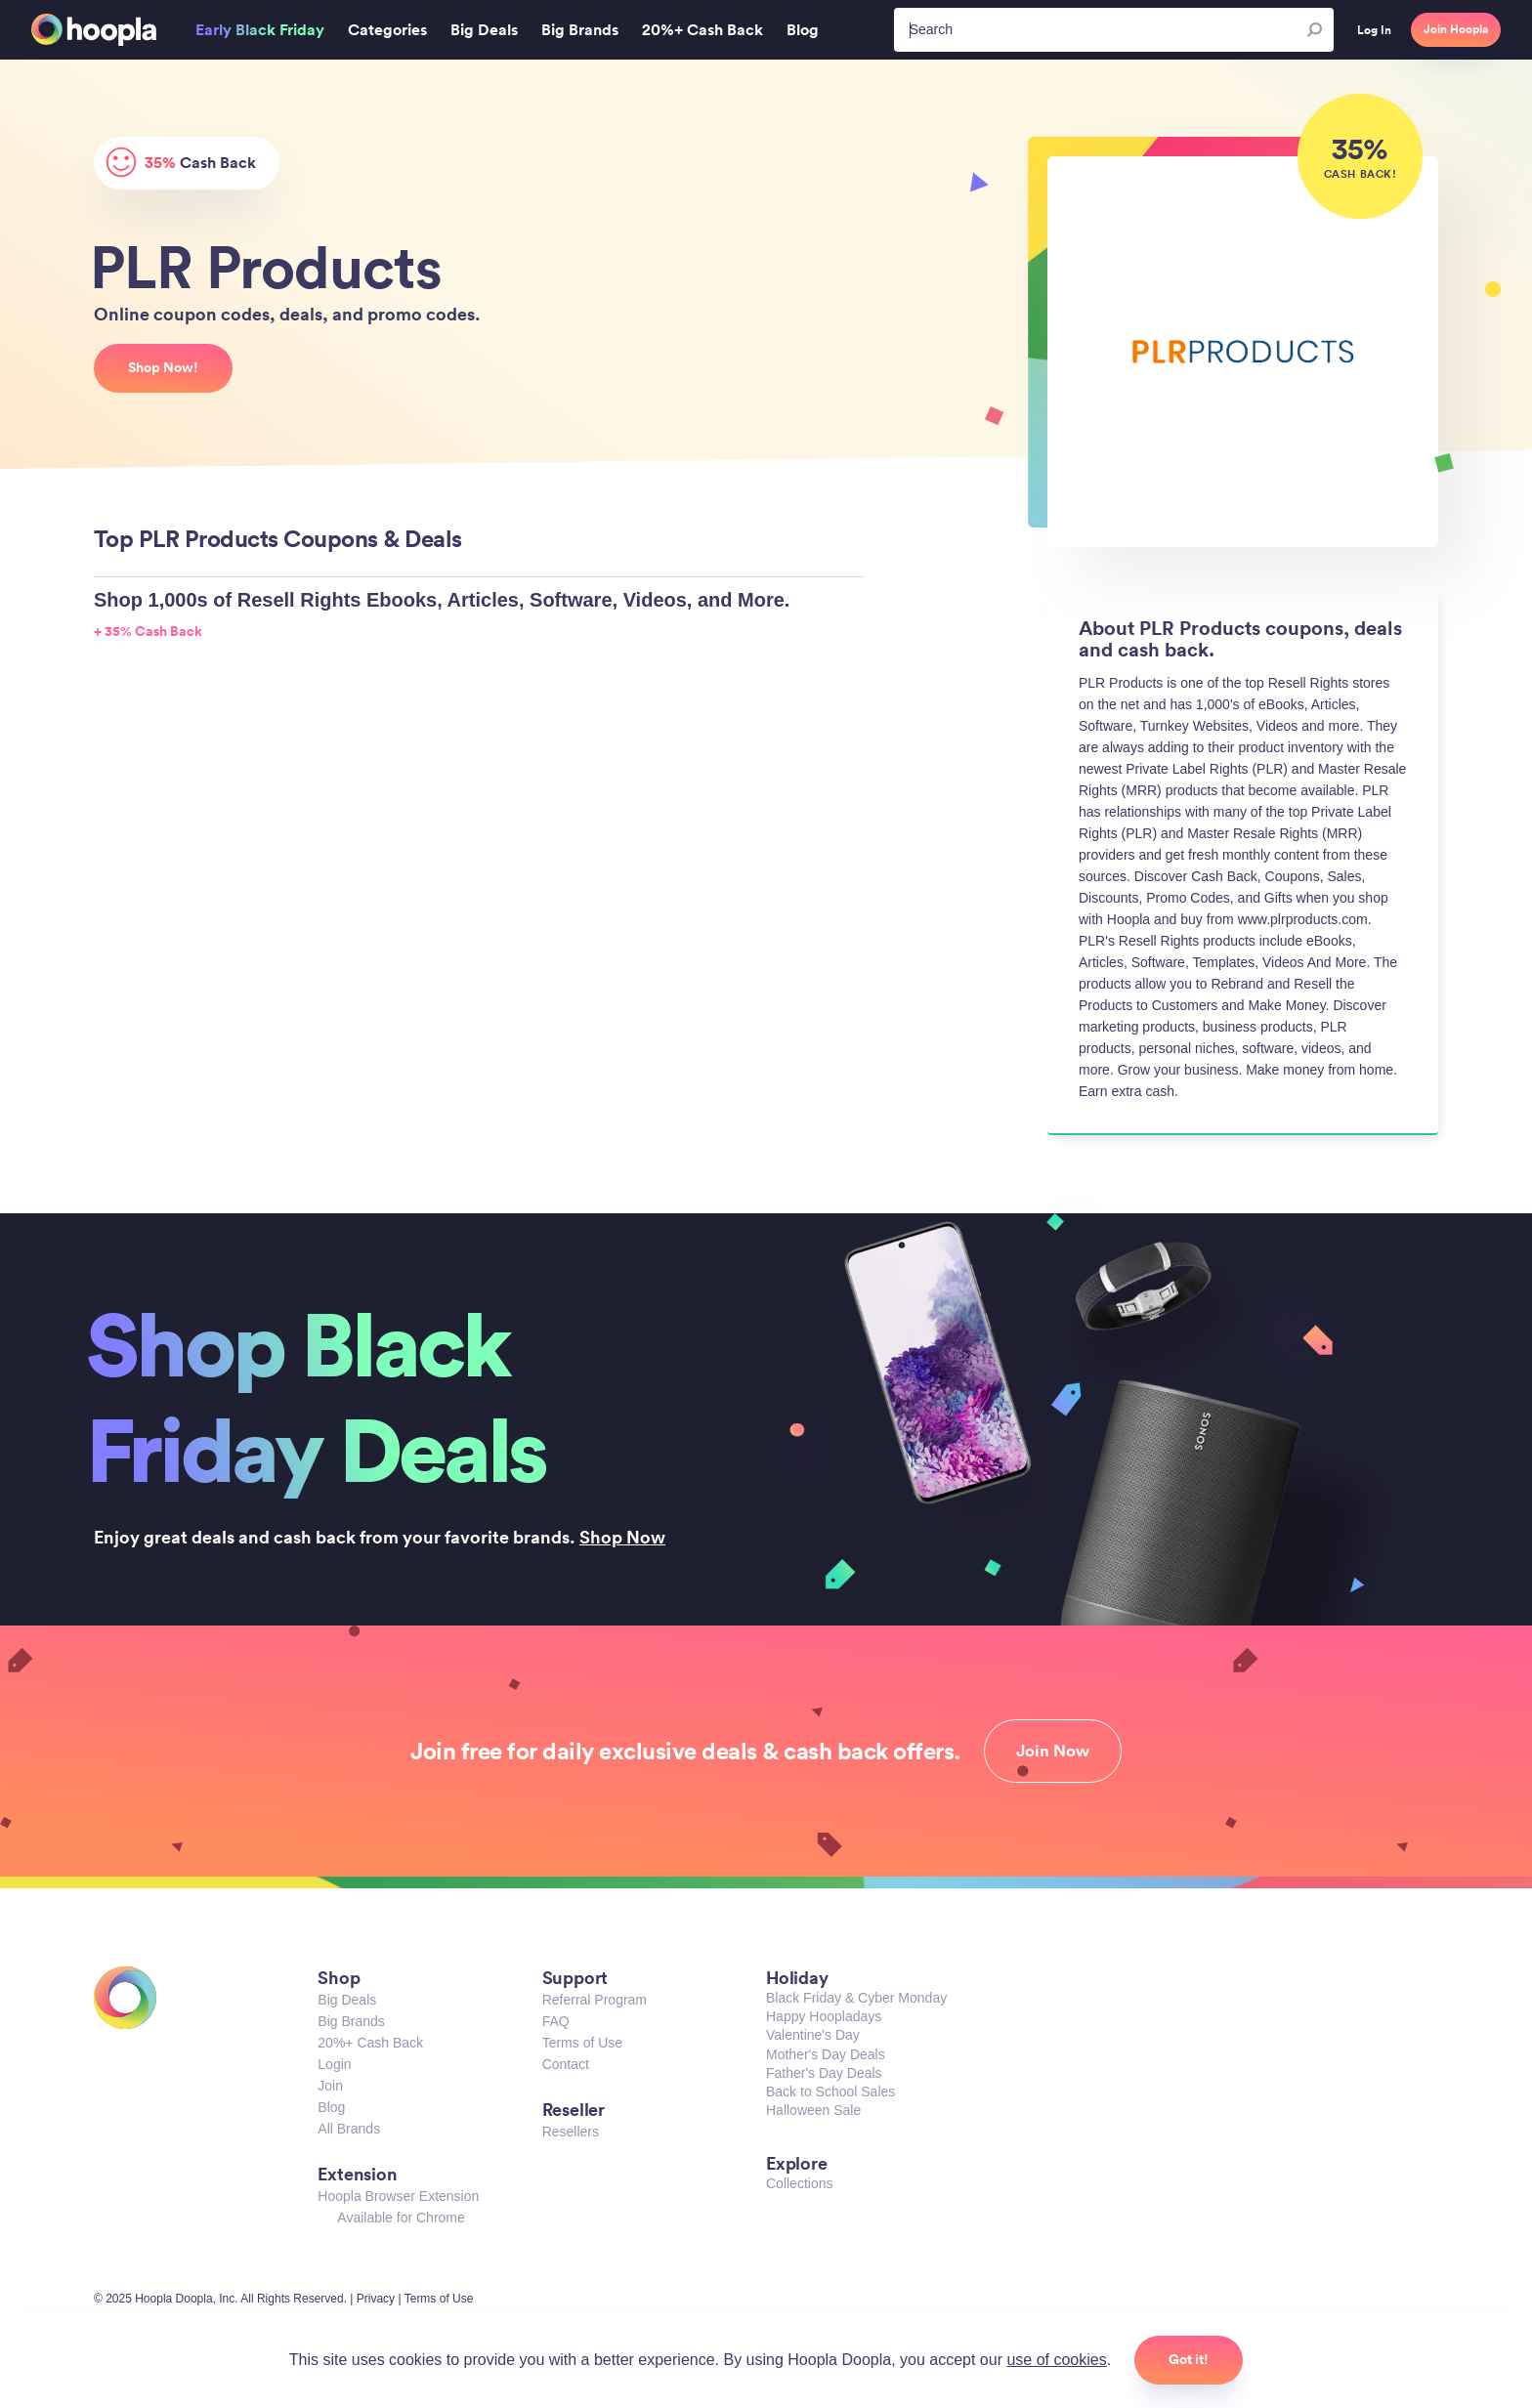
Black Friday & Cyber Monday (856, 1998)
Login (334, 2064)
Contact (565, 2064)
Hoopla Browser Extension (398, 2196)
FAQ (556, 2021)
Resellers (570, 2131)
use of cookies (1056, 2359)
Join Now (1052, 1750)
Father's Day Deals (824, 2073)
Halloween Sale (813, 2110)
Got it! (1189, 2359)
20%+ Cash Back (370, 2042)
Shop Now (622, 1536)
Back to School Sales (830, 2091)
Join (330, 2085)
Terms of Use (582, 2042)
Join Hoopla (1456, 29)
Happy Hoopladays (823, 2016)
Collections (799, 2183)
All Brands (349, 2128)
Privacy (376, 2298)
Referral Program (594, 1999)
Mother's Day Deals (825, 2054)
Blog (331, 2107)
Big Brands (351, 2021)
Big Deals (347, 1999)
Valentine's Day (813, 2035)
